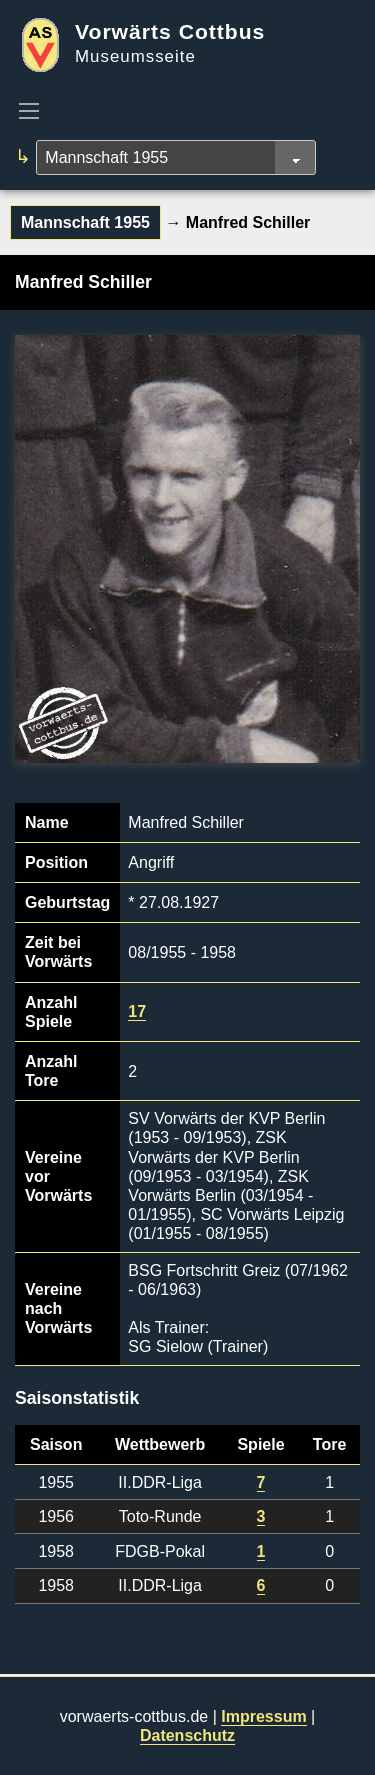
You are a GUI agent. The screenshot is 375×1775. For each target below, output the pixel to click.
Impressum (263, 1716)
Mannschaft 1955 (85, 222)
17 (137, 1011)
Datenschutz (187, 1735)
